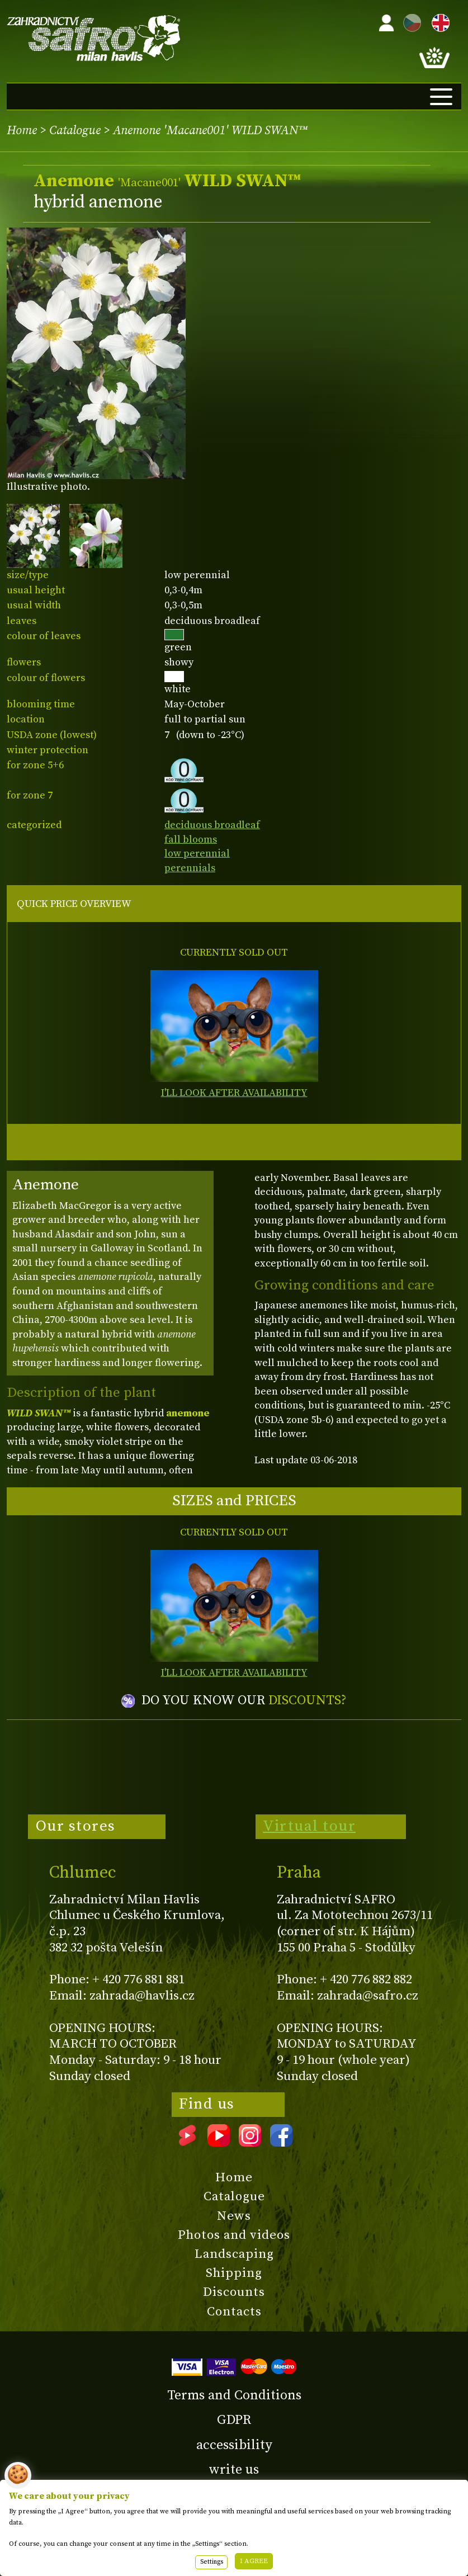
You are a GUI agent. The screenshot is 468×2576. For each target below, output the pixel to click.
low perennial (197, 853)
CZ (409, 21)
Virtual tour (309, 1826)
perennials (189, 868)
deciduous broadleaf (212, 825)
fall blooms (190, 839)
